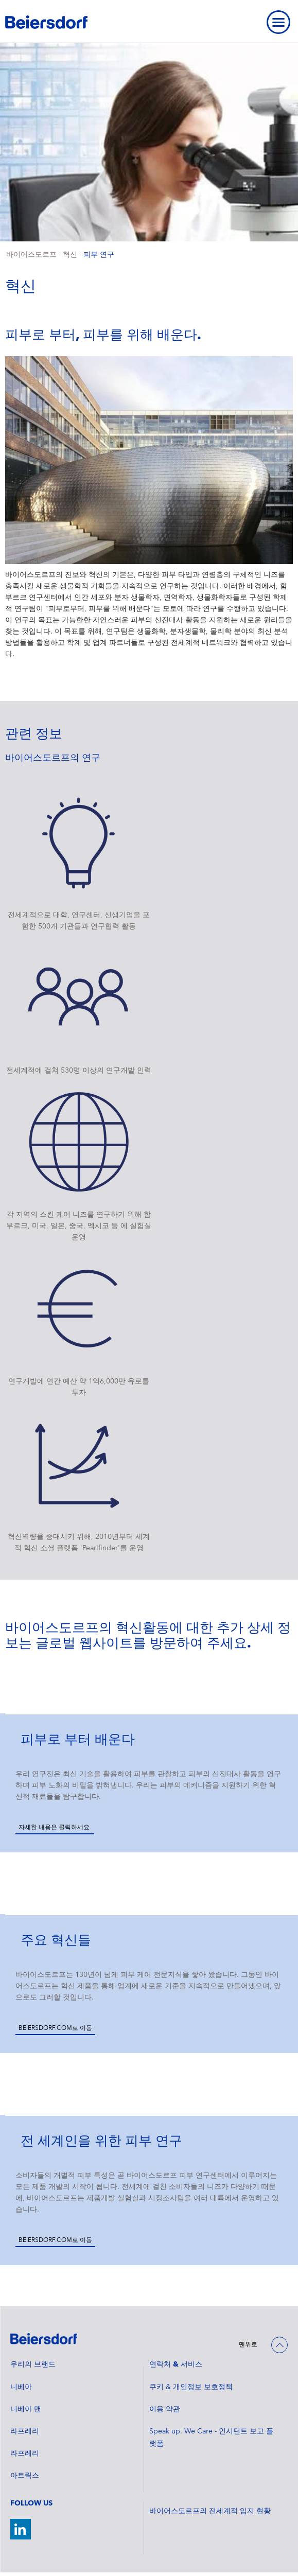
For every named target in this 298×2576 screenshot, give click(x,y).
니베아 (21, 2387)
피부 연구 (98, 254)
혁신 (70, 254)
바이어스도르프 (31, 254)
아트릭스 (24, 2475)
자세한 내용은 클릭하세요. (55, 1828)
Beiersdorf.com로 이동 (55, 2028)
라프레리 (24, 2431)
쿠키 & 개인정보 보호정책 (191, 2387)
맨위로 (248, 2345)
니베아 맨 (25, 2409)
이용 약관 (164, 2409)
